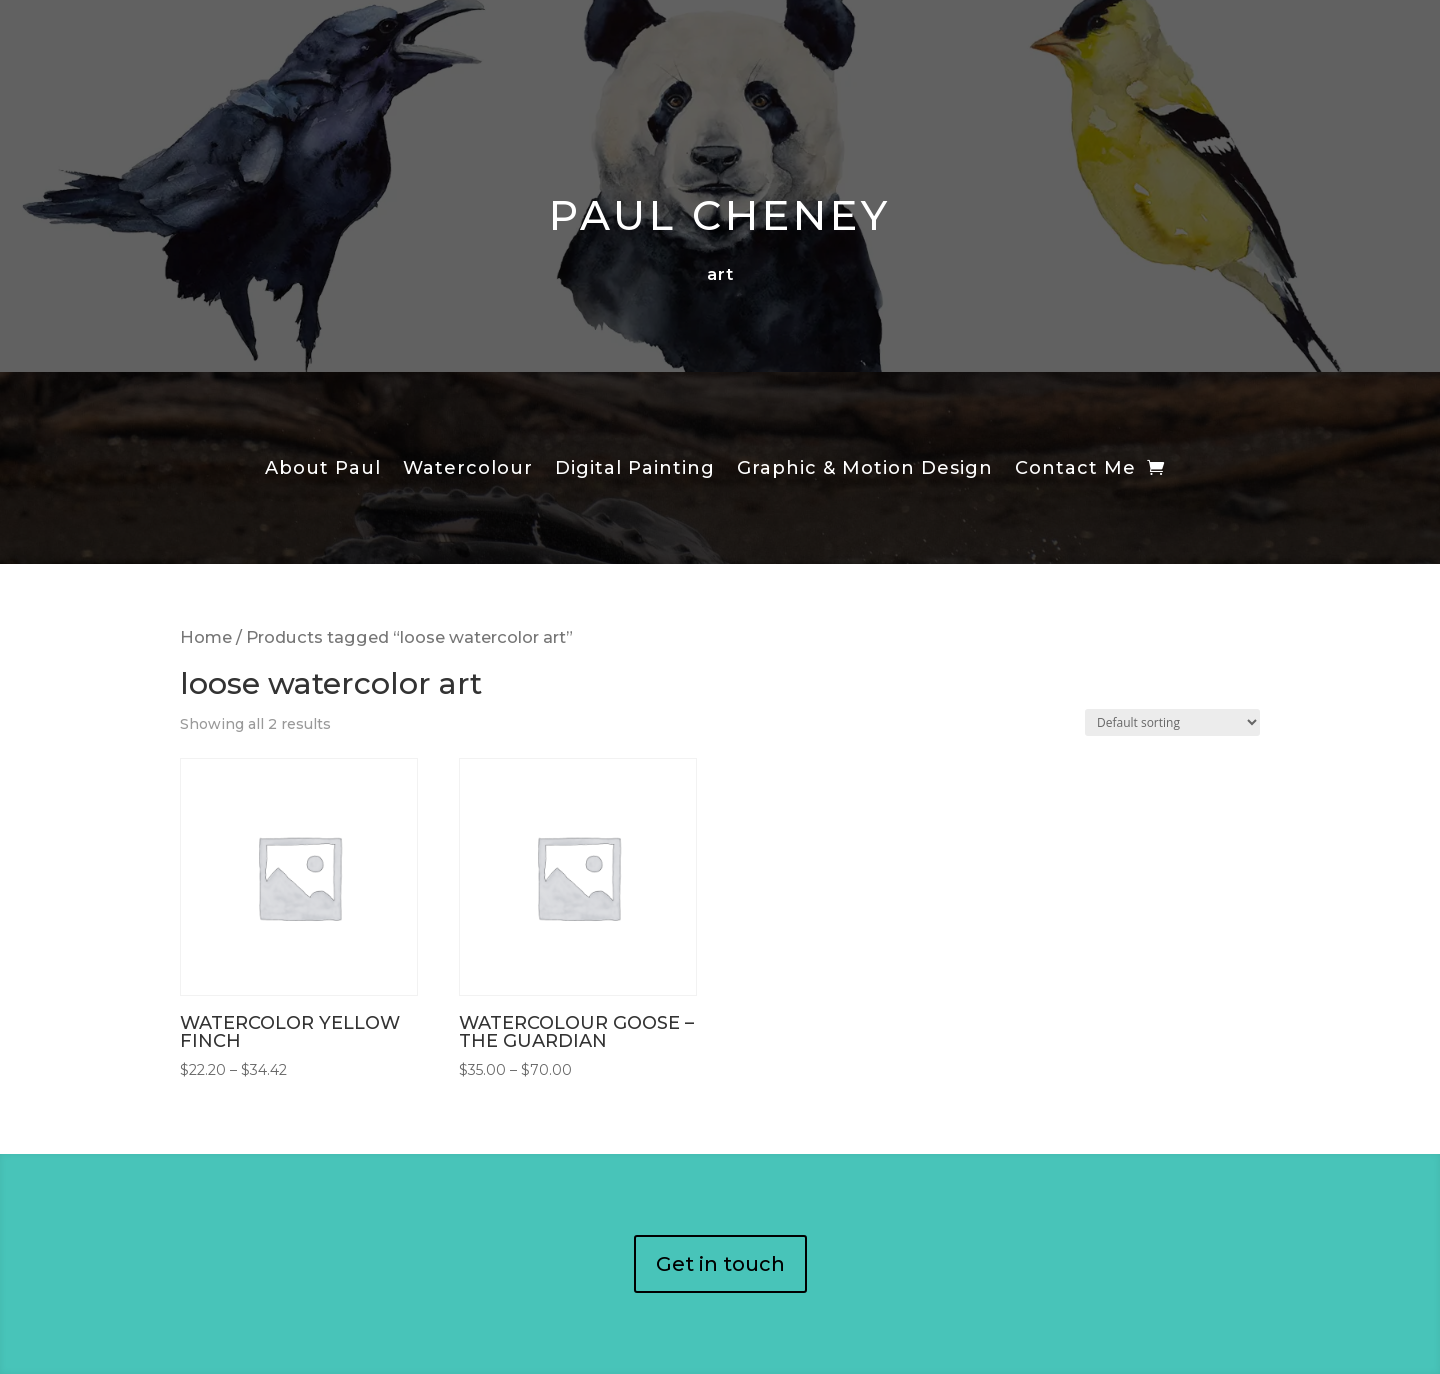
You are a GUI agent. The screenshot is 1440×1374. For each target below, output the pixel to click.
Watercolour (468, 470)
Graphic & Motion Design (865, 470)
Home (206, 637)
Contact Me (1075, 470)
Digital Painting (635, 470)
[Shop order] (1172, 722)
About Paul (323, 470)
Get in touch (720, 1264)
